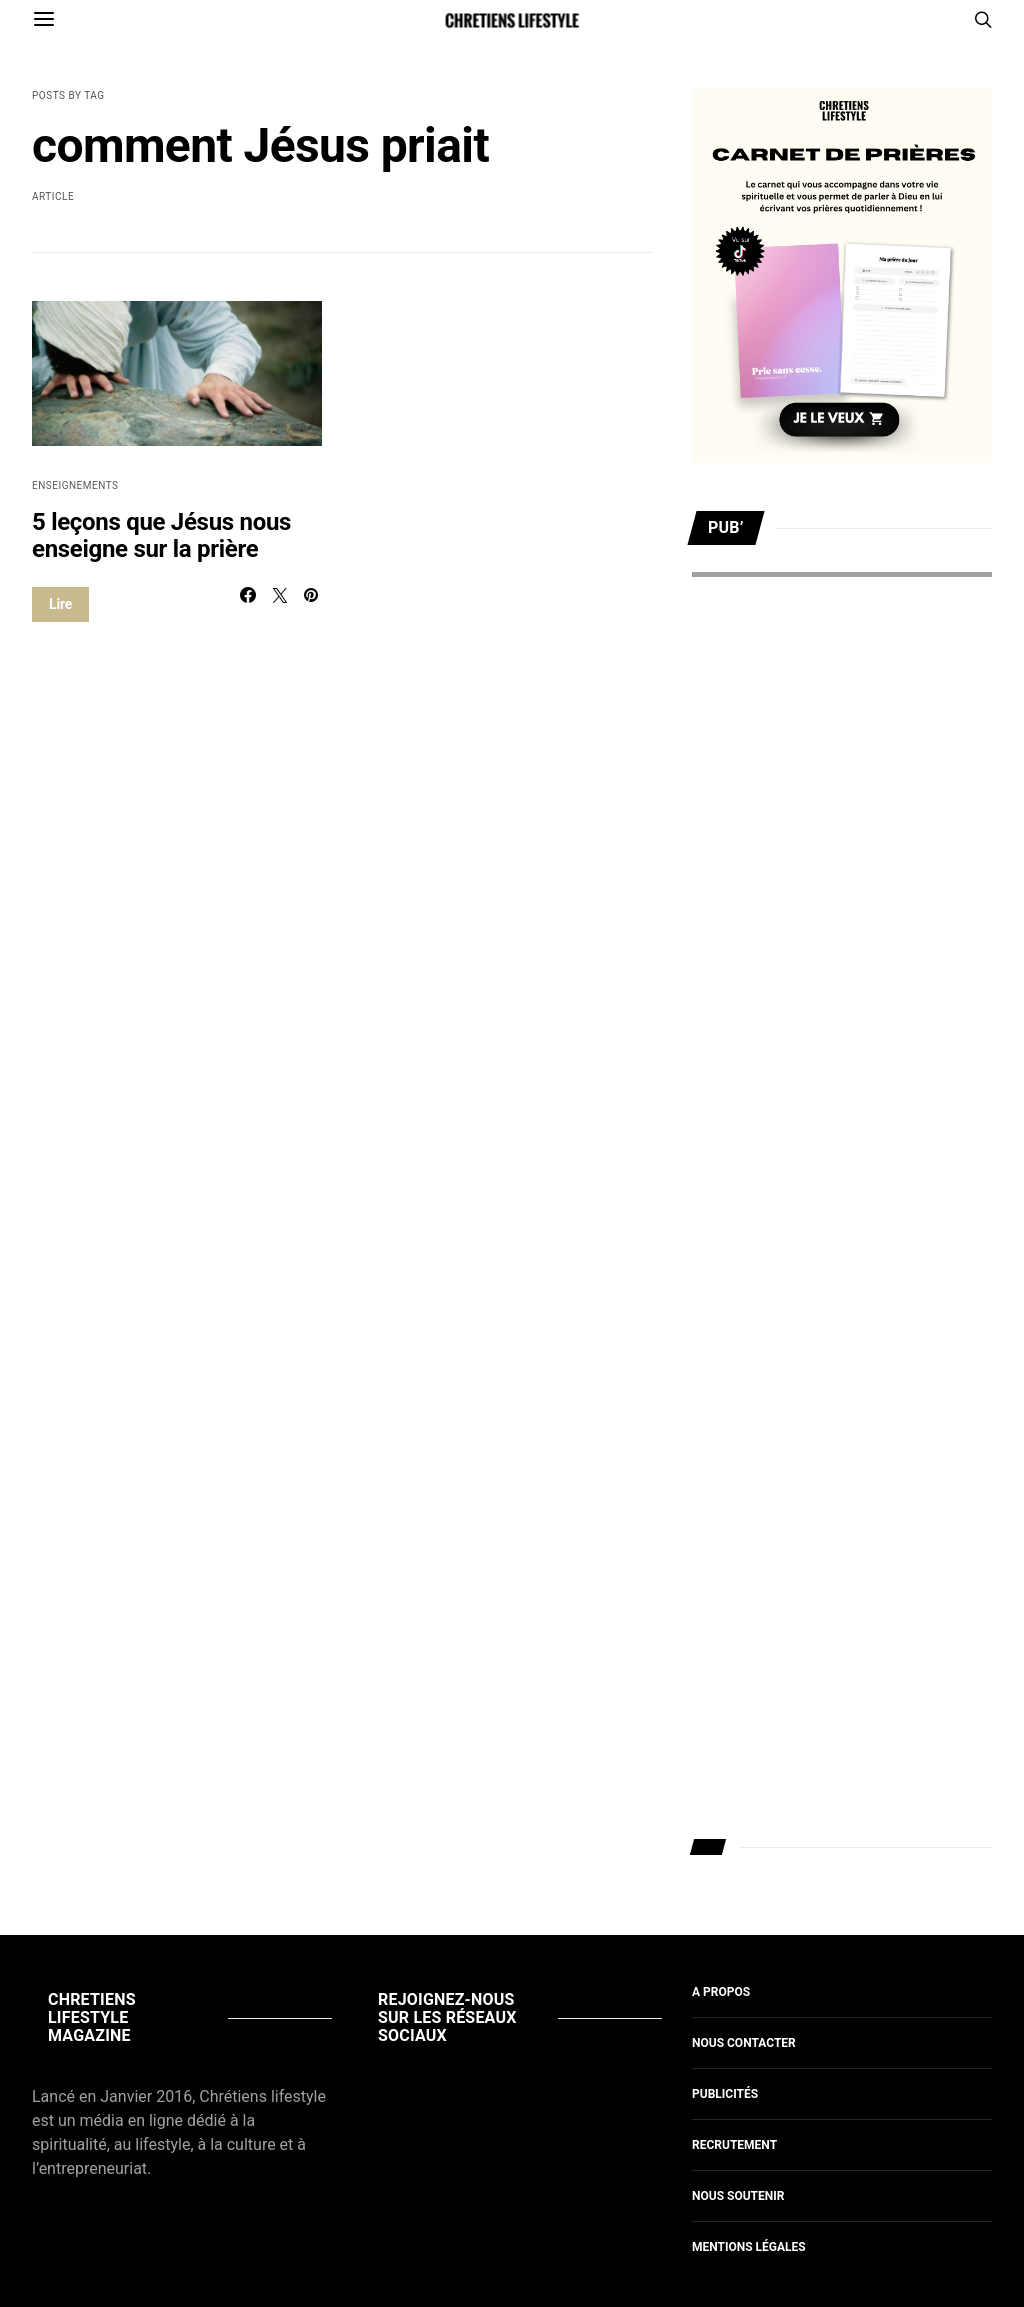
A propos (721, 1992)
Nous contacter (744, 2043)
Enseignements (75, 485)
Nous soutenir (738, 2196)
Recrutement (734, 2145)
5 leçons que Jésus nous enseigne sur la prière (161, 535)
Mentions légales (749, 2247)
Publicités (725, 2094)
